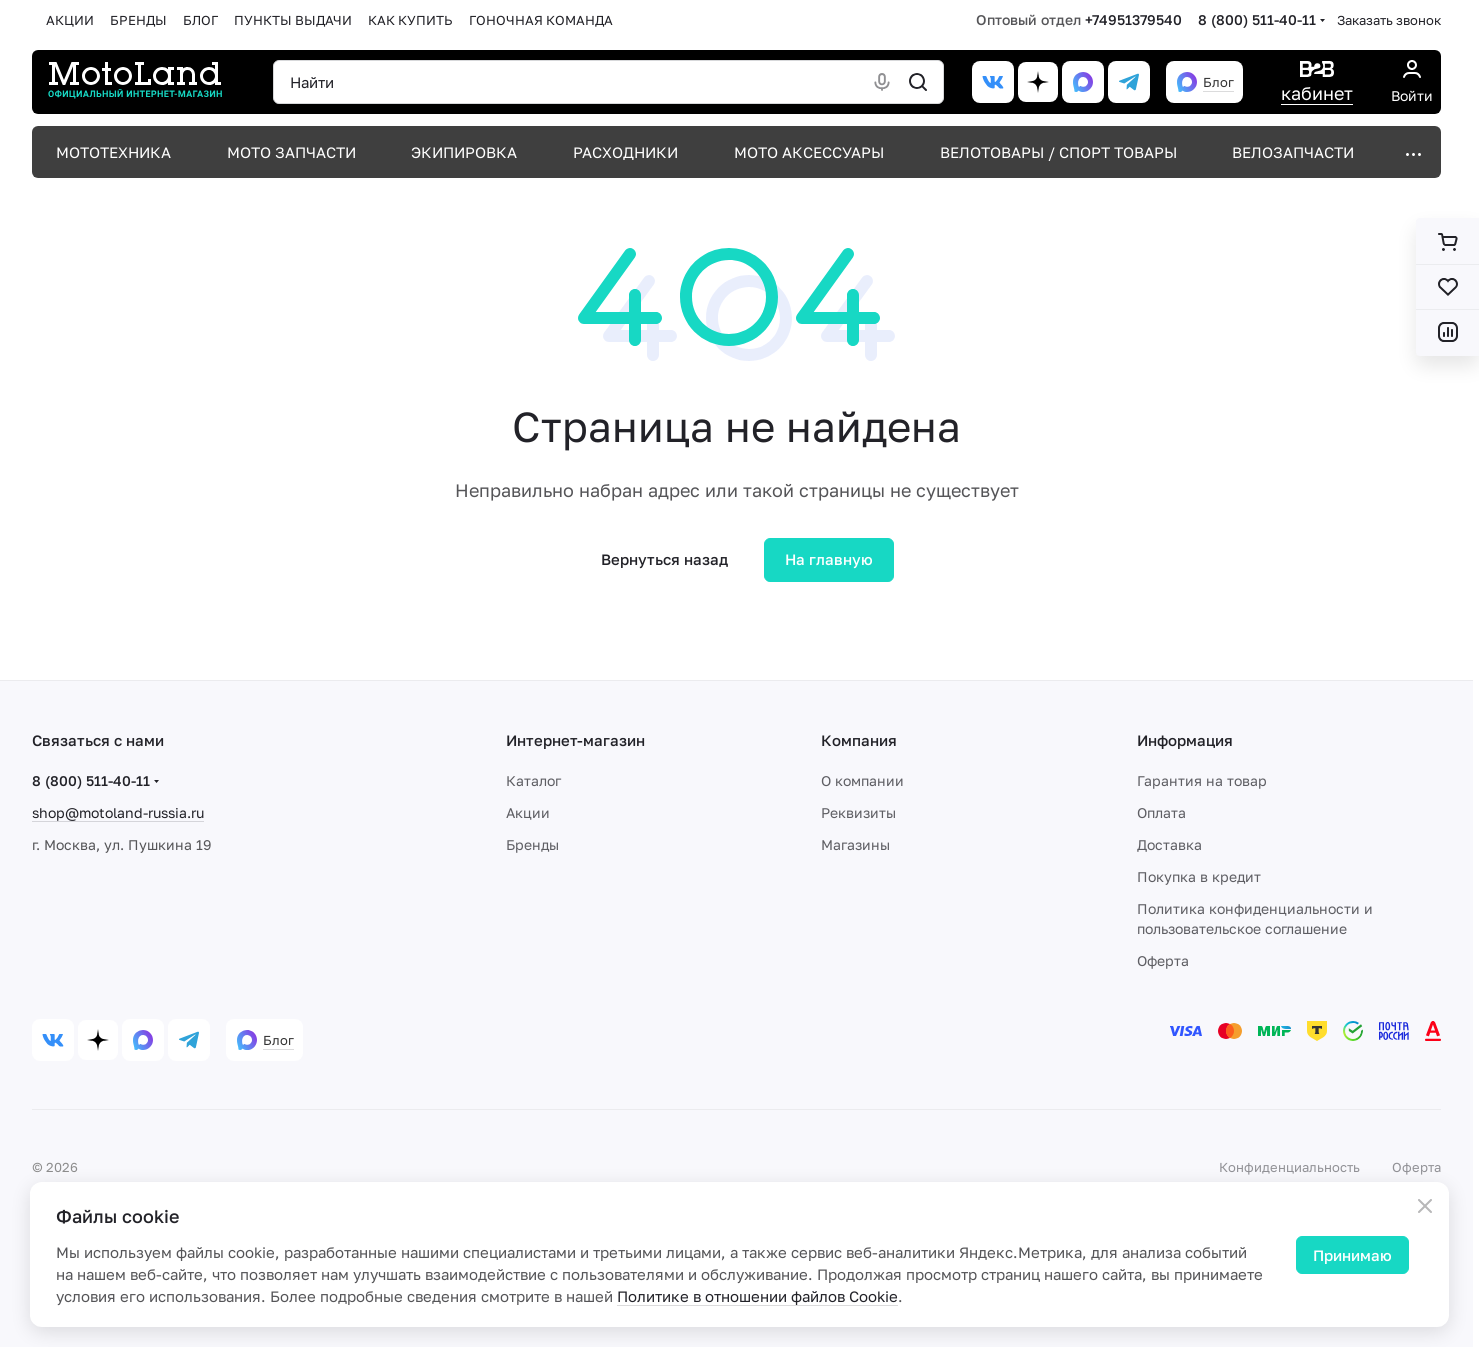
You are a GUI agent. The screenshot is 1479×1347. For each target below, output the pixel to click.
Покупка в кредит (1199, 876)
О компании (862, 780)
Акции (528, 812)
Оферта (1163, 960)
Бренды (532, 844)
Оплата (1161, 812)
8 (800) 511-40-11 (1257, 19)
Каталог (533, 780)
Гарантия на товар (1202, 780)
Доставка (1169, 844)
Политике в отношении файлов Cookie (757, 1296)
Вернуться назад (664, 559)
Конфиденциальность (1289, 1167)
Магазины (855, 844)
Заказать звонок (1389, 20)
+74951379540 (1133, 19)
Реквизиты (858, 812)
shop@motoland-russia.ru (118, 812)
